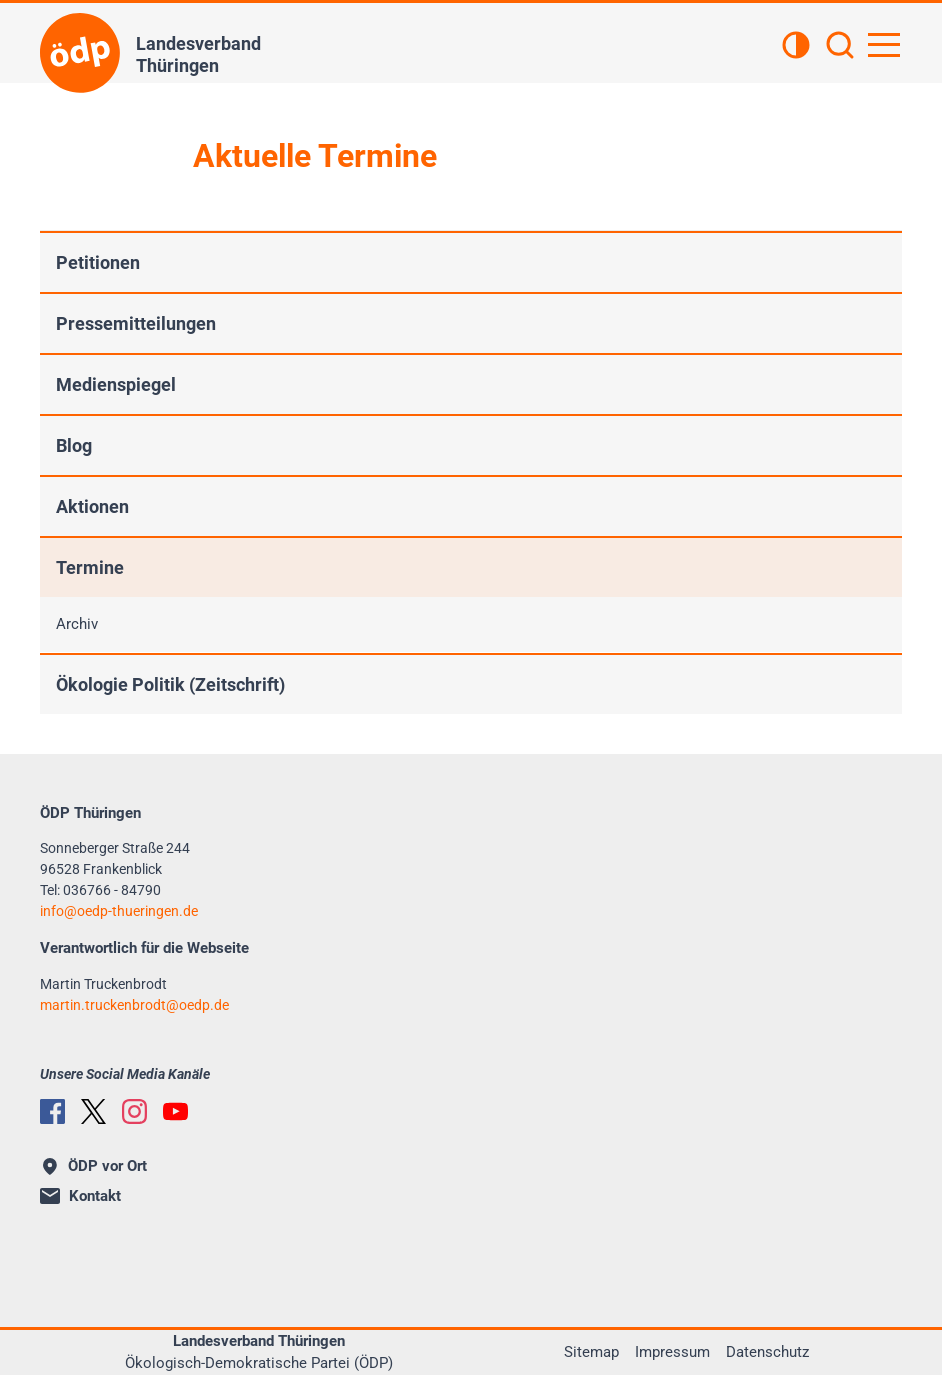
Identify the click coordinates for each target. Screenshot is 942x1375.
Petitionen (98, 262)
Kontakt (80, 1196)
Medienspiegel (116, 384)
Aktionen (92, 506)
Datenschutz (767, 1352)
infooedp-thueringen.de (119, 911)
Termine (90, 567)
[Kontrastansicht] (796, 47)
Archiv (77, 624)
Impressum (672, 1352)
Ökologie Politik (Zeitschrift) (170, 684)
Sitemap (591, 1352)
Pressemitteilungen (136, 323)
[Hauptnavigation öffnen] (884, 45)
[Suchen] (840, 47)
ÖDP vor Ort (95, 1166)
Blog (74, 445)
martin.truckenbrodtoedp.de (134, 1005)
